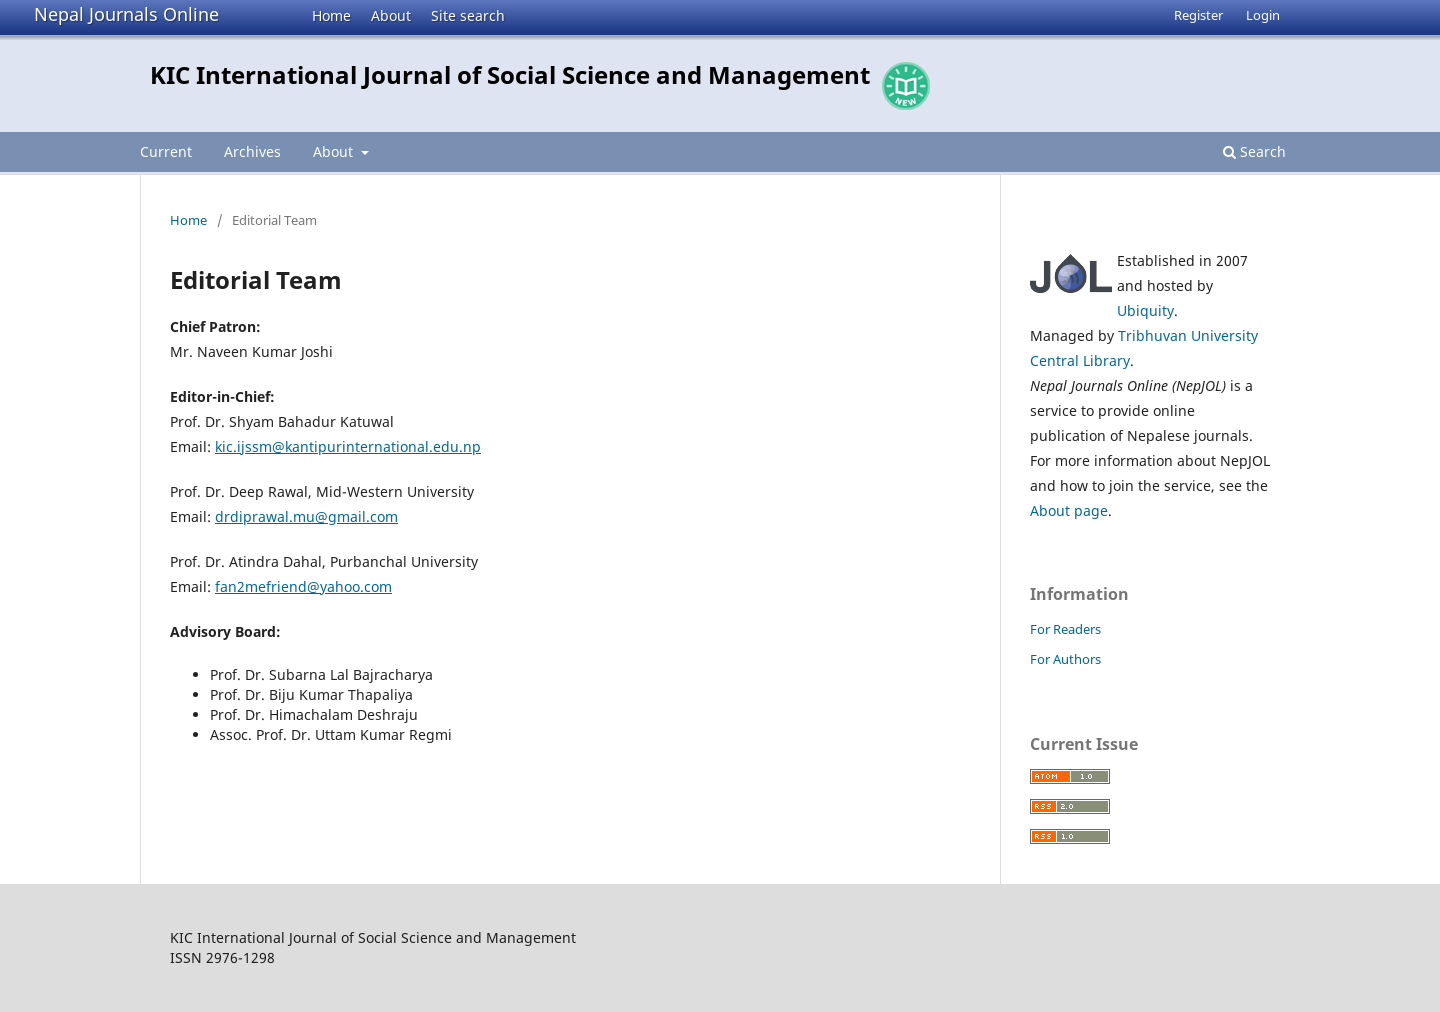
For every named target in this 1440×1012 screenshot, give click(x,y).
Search (1254, 151)
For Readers (1065, 629)
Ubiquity (1145, 310)
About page (1069, 510)
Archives (252, 151)
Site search (468, 15)
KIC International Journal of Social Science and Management (510, 74)
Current (166, 151)
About (391, 15)
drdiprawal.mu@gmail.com (306, 516)
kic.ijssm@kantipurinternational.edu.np (348, 446)
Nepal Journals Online (126, 14)
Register (1198, 15)
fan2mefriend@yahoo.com (303, 586)
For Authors (1065, 659)
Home (331, 15)
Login (1263, 15)
